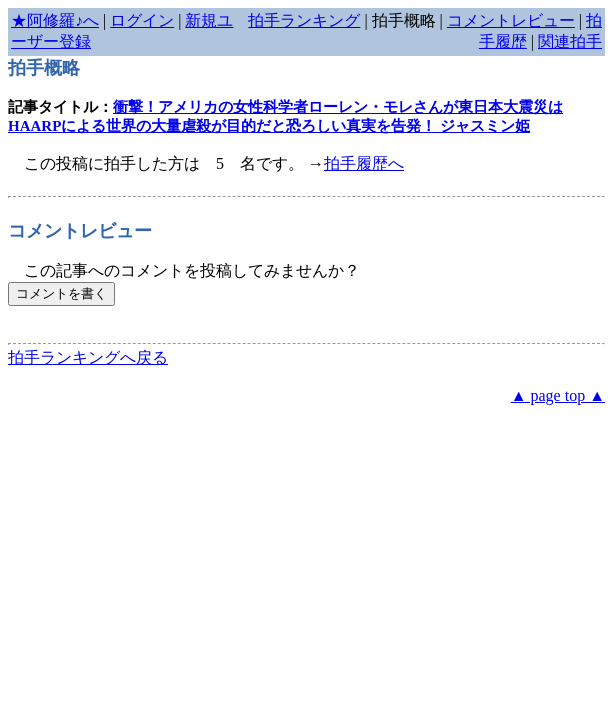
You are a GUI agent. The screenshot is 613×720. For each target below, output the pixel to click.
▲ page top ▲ (558, 395)
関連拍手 (570, 41)
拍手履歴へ (364, 163)
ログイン (142, 20)
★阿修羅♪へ (55, 20)
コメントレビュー (511, 20)
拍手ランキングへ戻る (88, 357)
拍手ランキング (304, 20)
